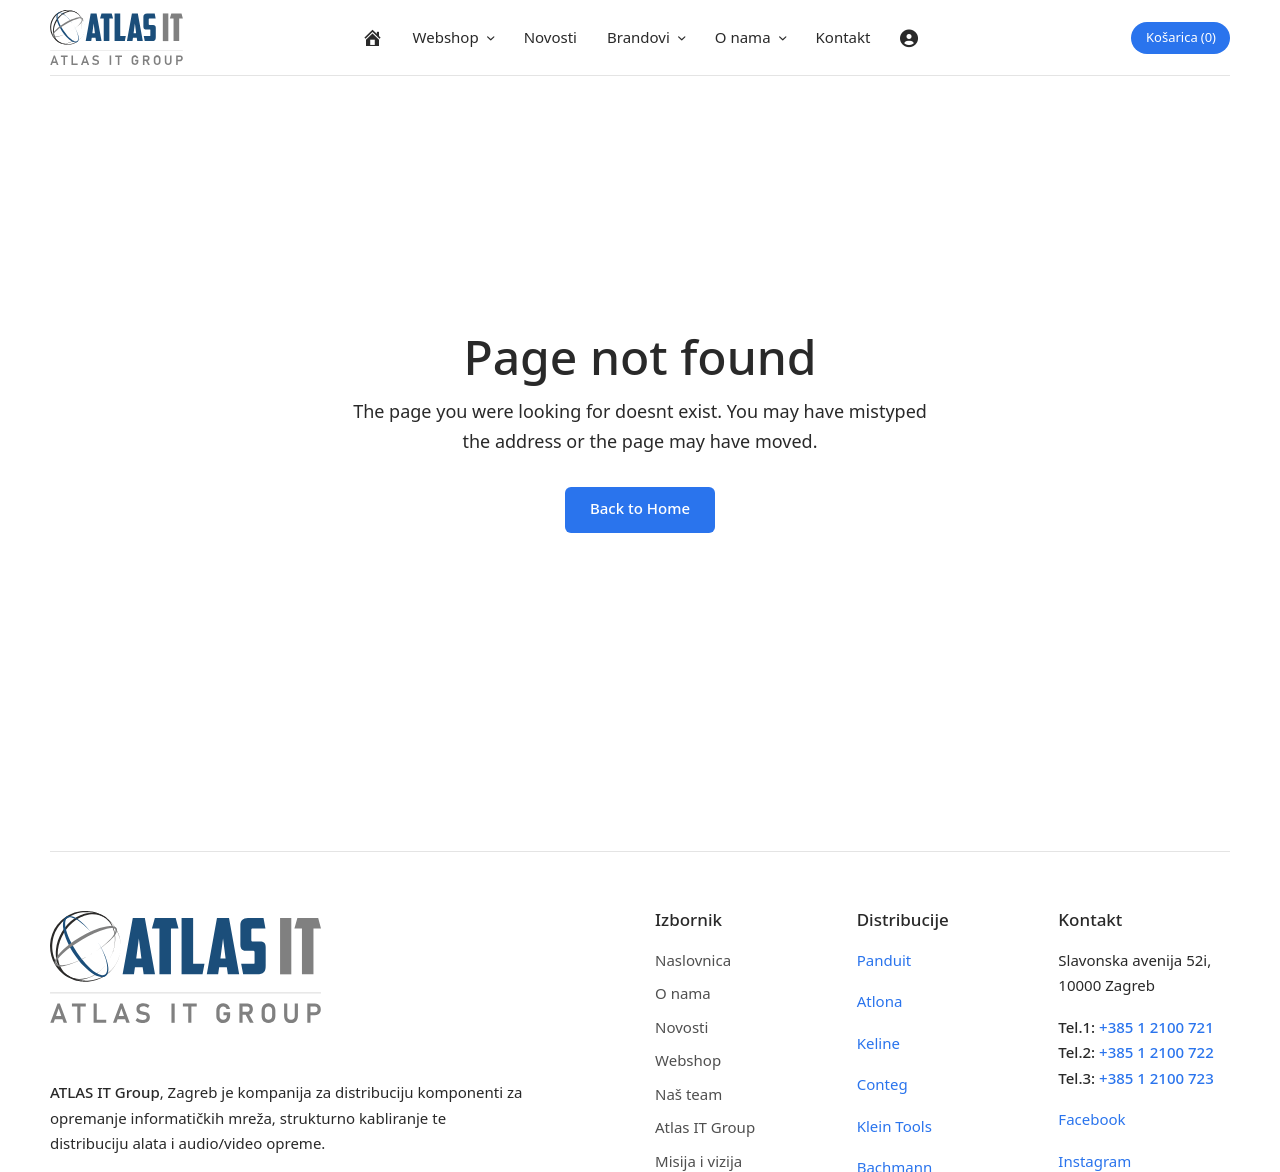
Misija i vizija (698, 1161)
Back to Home (640, 508)
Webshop (446, 37)
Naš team (688, 1094)
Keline (878, 1043)
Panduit (884, 960)
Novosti (550, 37)
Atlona (880, 1001)
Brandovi (638, 37)
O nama (743, 37)
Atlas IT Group (705, 1127)
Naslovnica (693, 960)
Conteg (882, 1084)
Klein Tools (894, 1126)
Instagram (1094, 1161)
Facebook (1091, 1119)
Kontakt (843, 37)
